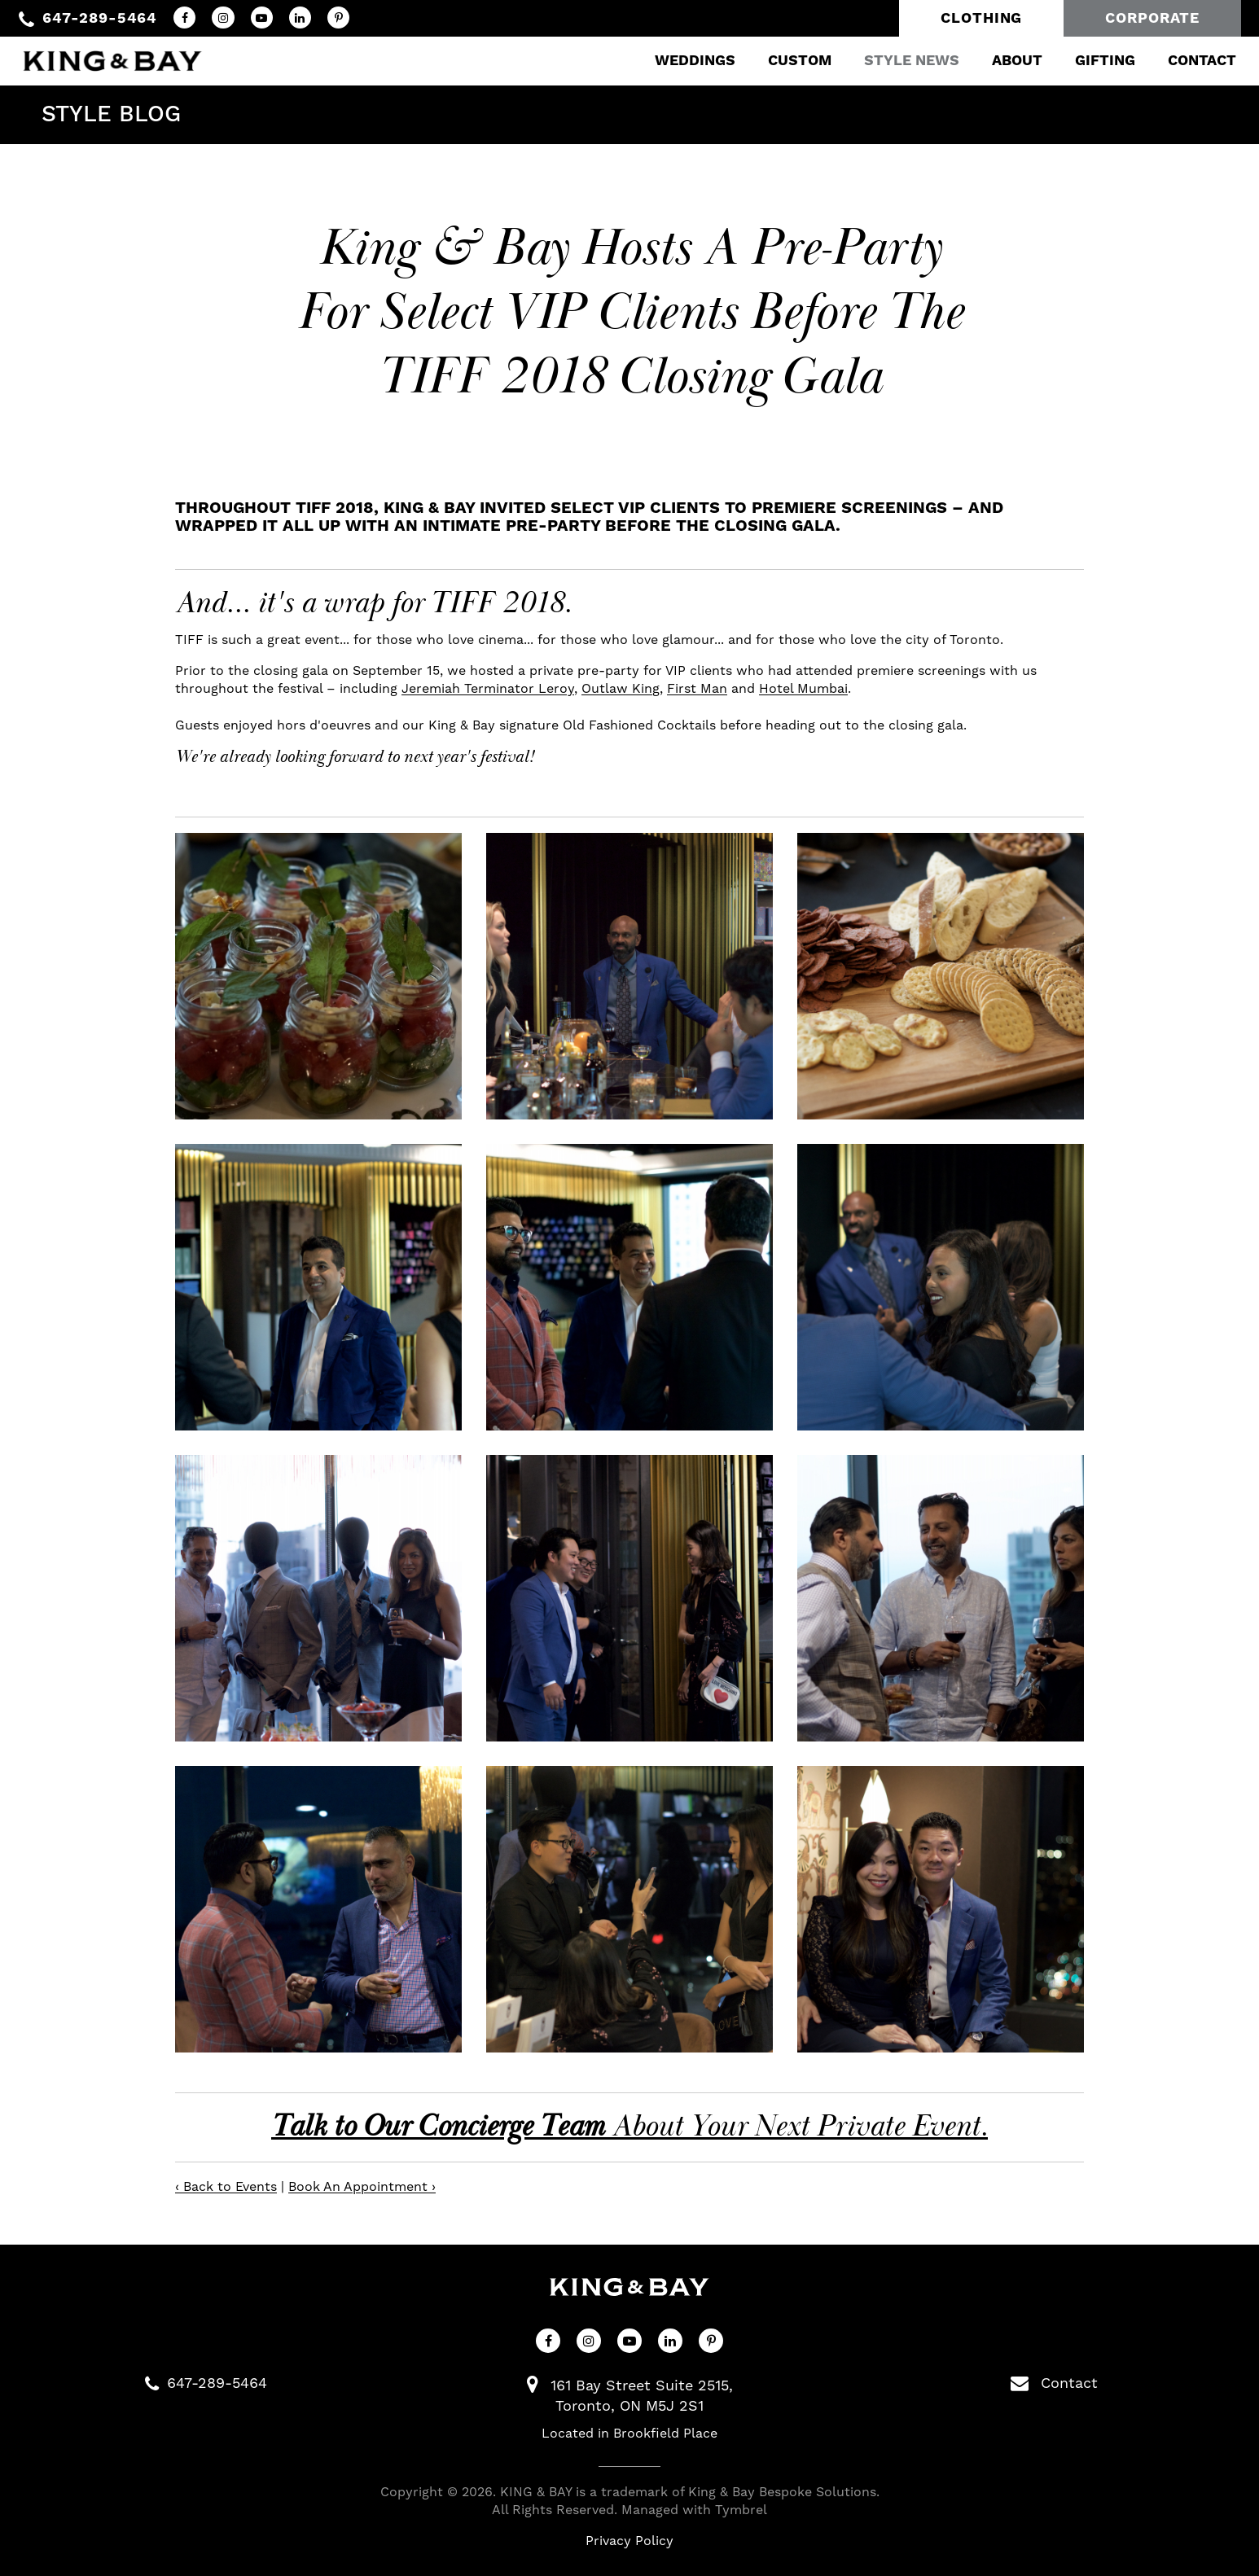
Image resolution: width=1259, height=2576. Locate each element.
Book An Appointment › (362, 2187)
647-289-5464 (99, 18)
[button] (318, 976)
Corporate (1152, 18)
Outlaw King (620, 689)
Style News (900, 60)
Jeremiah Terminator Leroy (487, 689)
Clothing (981, 18)
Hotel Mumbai (803, 689)
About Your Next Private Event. (629, 2126)
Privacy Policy (629, 2541)
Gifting (1094, 60)
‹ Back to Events (226, 2187)
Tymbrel (741, 2510)
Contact (1190, 60)
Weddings (683, 60)
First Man (697, 689)
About (1005, 60)
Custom (788, 60)
